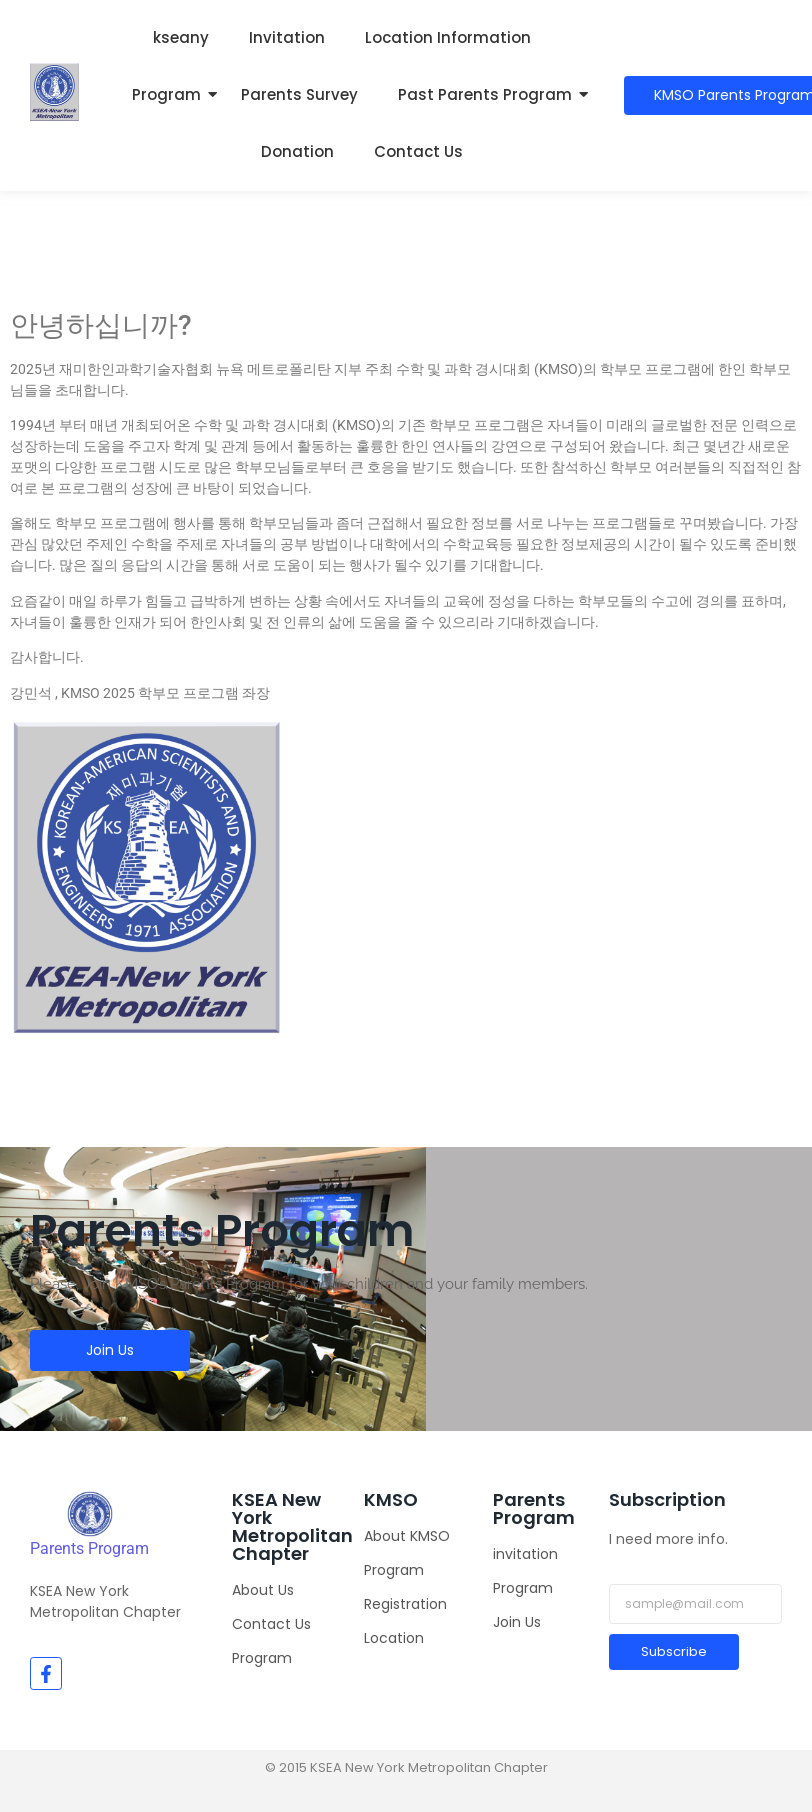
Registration (405, 1604)
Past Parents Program (485, 94)
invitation (525, 1554)
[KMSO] (90, 1514)
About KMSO (407, 1536)
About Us (263, 1590)
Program (166, 94)
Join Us (517, 1622)
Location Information (448, 37)
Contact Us (418, 151)
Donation (297, 151)
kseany (181, 37)
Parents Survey (299, 94)
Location (394, 1638)
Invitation (287, 37)
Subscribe (674, 1651)
